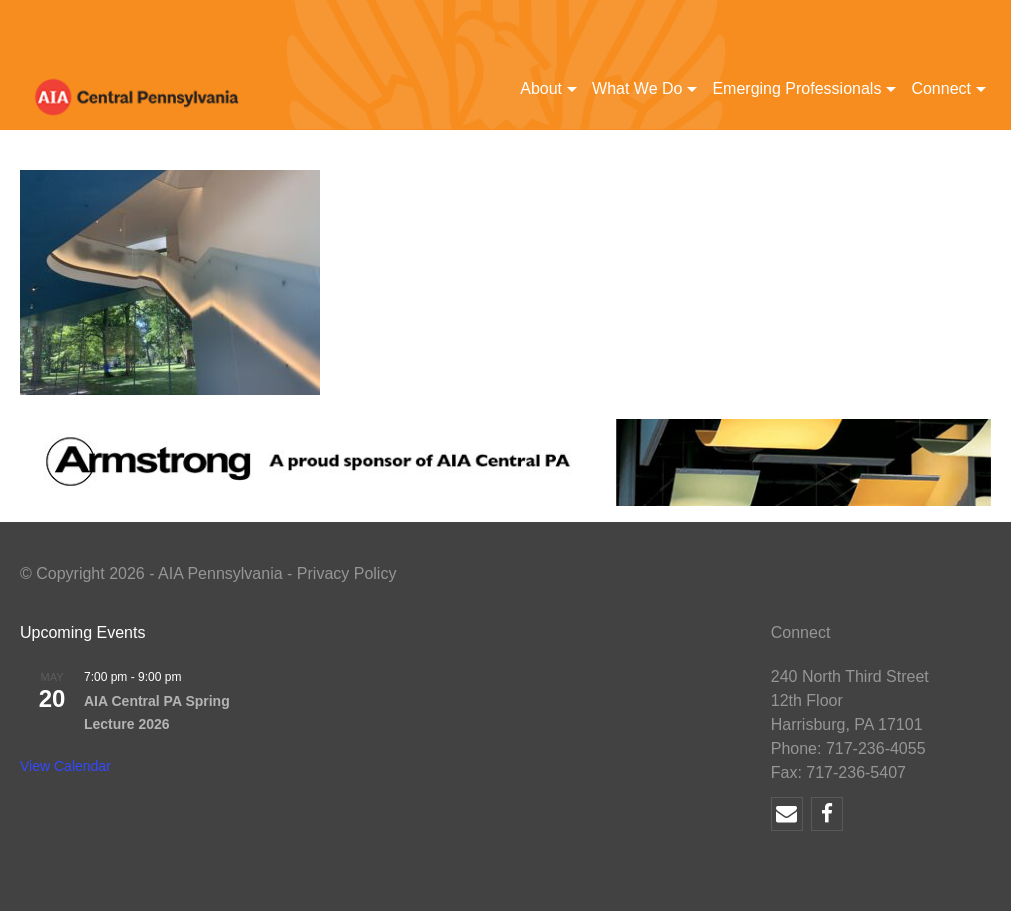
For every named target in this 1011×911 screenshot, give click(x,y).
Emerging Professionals (796, 88)
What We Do (637, 88)
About (541, 88)
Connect (941, 88)
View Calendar (65, 766)
